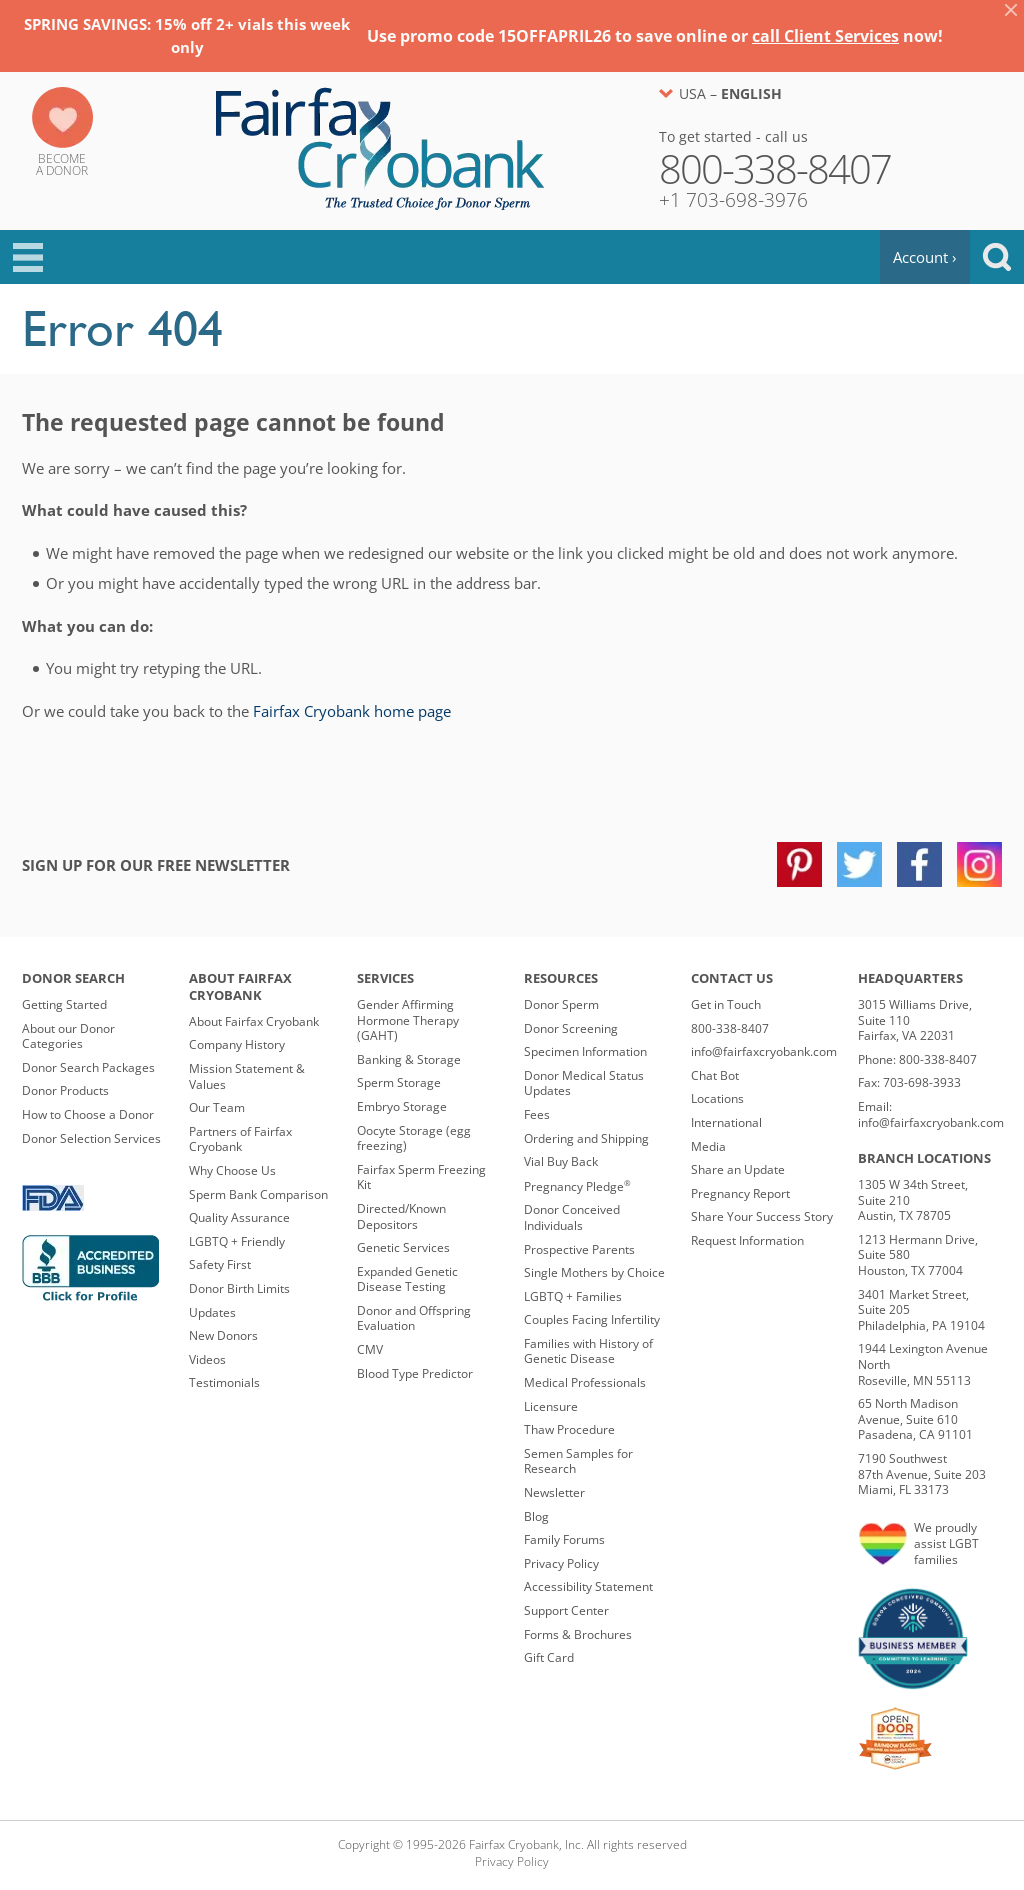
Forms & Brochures (578, 1634)
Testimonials (224, 1382)
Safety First (220, 1264)
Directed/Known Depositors (401, 1216)
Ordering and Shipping (586, 1138)
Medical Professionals (585, 1382)
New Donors (223, 1335)
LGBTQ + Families (573, 1296)
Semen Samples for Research (578, 1461)
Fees (537, 1114)
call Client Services (825, 36)
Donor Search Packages (88, 1067)
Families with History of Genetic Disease (588, 1351)
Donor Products (65, 1090)
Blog (536, 1516)
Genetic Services (403, 1247)
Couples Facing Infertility (592, 1319)
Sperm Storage (399, 1082)
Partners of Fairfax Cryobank (240, 1139)
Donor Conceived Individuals (572, 1217)
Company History (237, 1044)
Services (385, 978)
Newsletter (554, 1492)
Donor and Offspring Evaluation (414, 1318)
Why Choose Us (232, 1170)
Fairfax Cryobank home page (352, 711)
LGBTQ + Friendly (237, 1241)
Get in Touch (726, 1004)
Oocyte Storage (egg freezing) (414, 1138)
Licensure (551, 1406)
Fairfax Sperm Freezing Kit (421, 1177)
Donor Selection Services (91, 1138)
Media (708, 1146)
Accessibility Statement (588, 1586)
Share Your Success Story (762, 1216)
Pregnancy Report (740, 1193)
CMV (370, 1349)
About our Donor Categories (68, 1036)
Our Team (217, 1107)
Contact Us (732, 978)
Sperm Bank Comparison (258, 1194)
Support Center (566, 1610)
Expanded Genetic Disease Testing (407, 1279)
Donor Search (73, 978)
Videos (207, 1359)
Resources (561, 978)
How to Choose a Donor (88, 1114)
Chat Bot (715, 1075)
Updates (212, 1312)
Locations (717, 1098)
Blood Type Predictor (415, 1373)
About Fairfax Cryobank (240, 986)
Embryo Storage (402, 1106)
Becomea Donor (62, 164)
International (726, 1122)
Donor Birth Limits (239, 1288)
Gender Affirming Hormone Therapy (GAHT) (408, 1020)
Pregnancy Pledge (577, 1186)
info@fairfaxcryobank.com (764, 1051)
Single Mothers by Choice (594, 1272)
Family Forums (564, 1539)
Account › (925, 257)
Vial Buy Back (561, 1161)
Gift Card (549, 1657)
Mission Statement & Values (247, 1076)
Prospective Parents (579, 1249)
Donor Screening (571, 1028)
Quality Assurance (239, 1217)
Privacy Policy (561, 1563)
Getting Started (64, 1004)
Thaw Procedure (569, 1429)
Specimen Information (585, 1051)
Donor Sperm (561, 1004)
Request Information (747, 1240)
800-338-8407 (730, 1028)
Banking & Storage (409, 1059)
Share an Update (738, 1169)
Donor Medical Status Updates (584, 1083)
